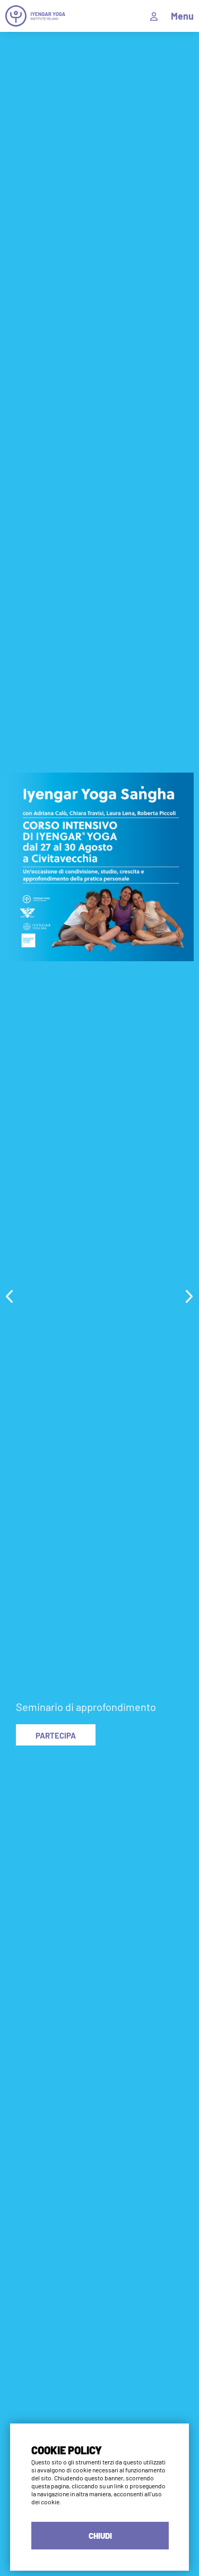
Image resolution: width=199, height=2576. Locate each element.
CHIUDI (100, 2535)
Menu (182, 16)
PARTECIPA (56, 1735)
